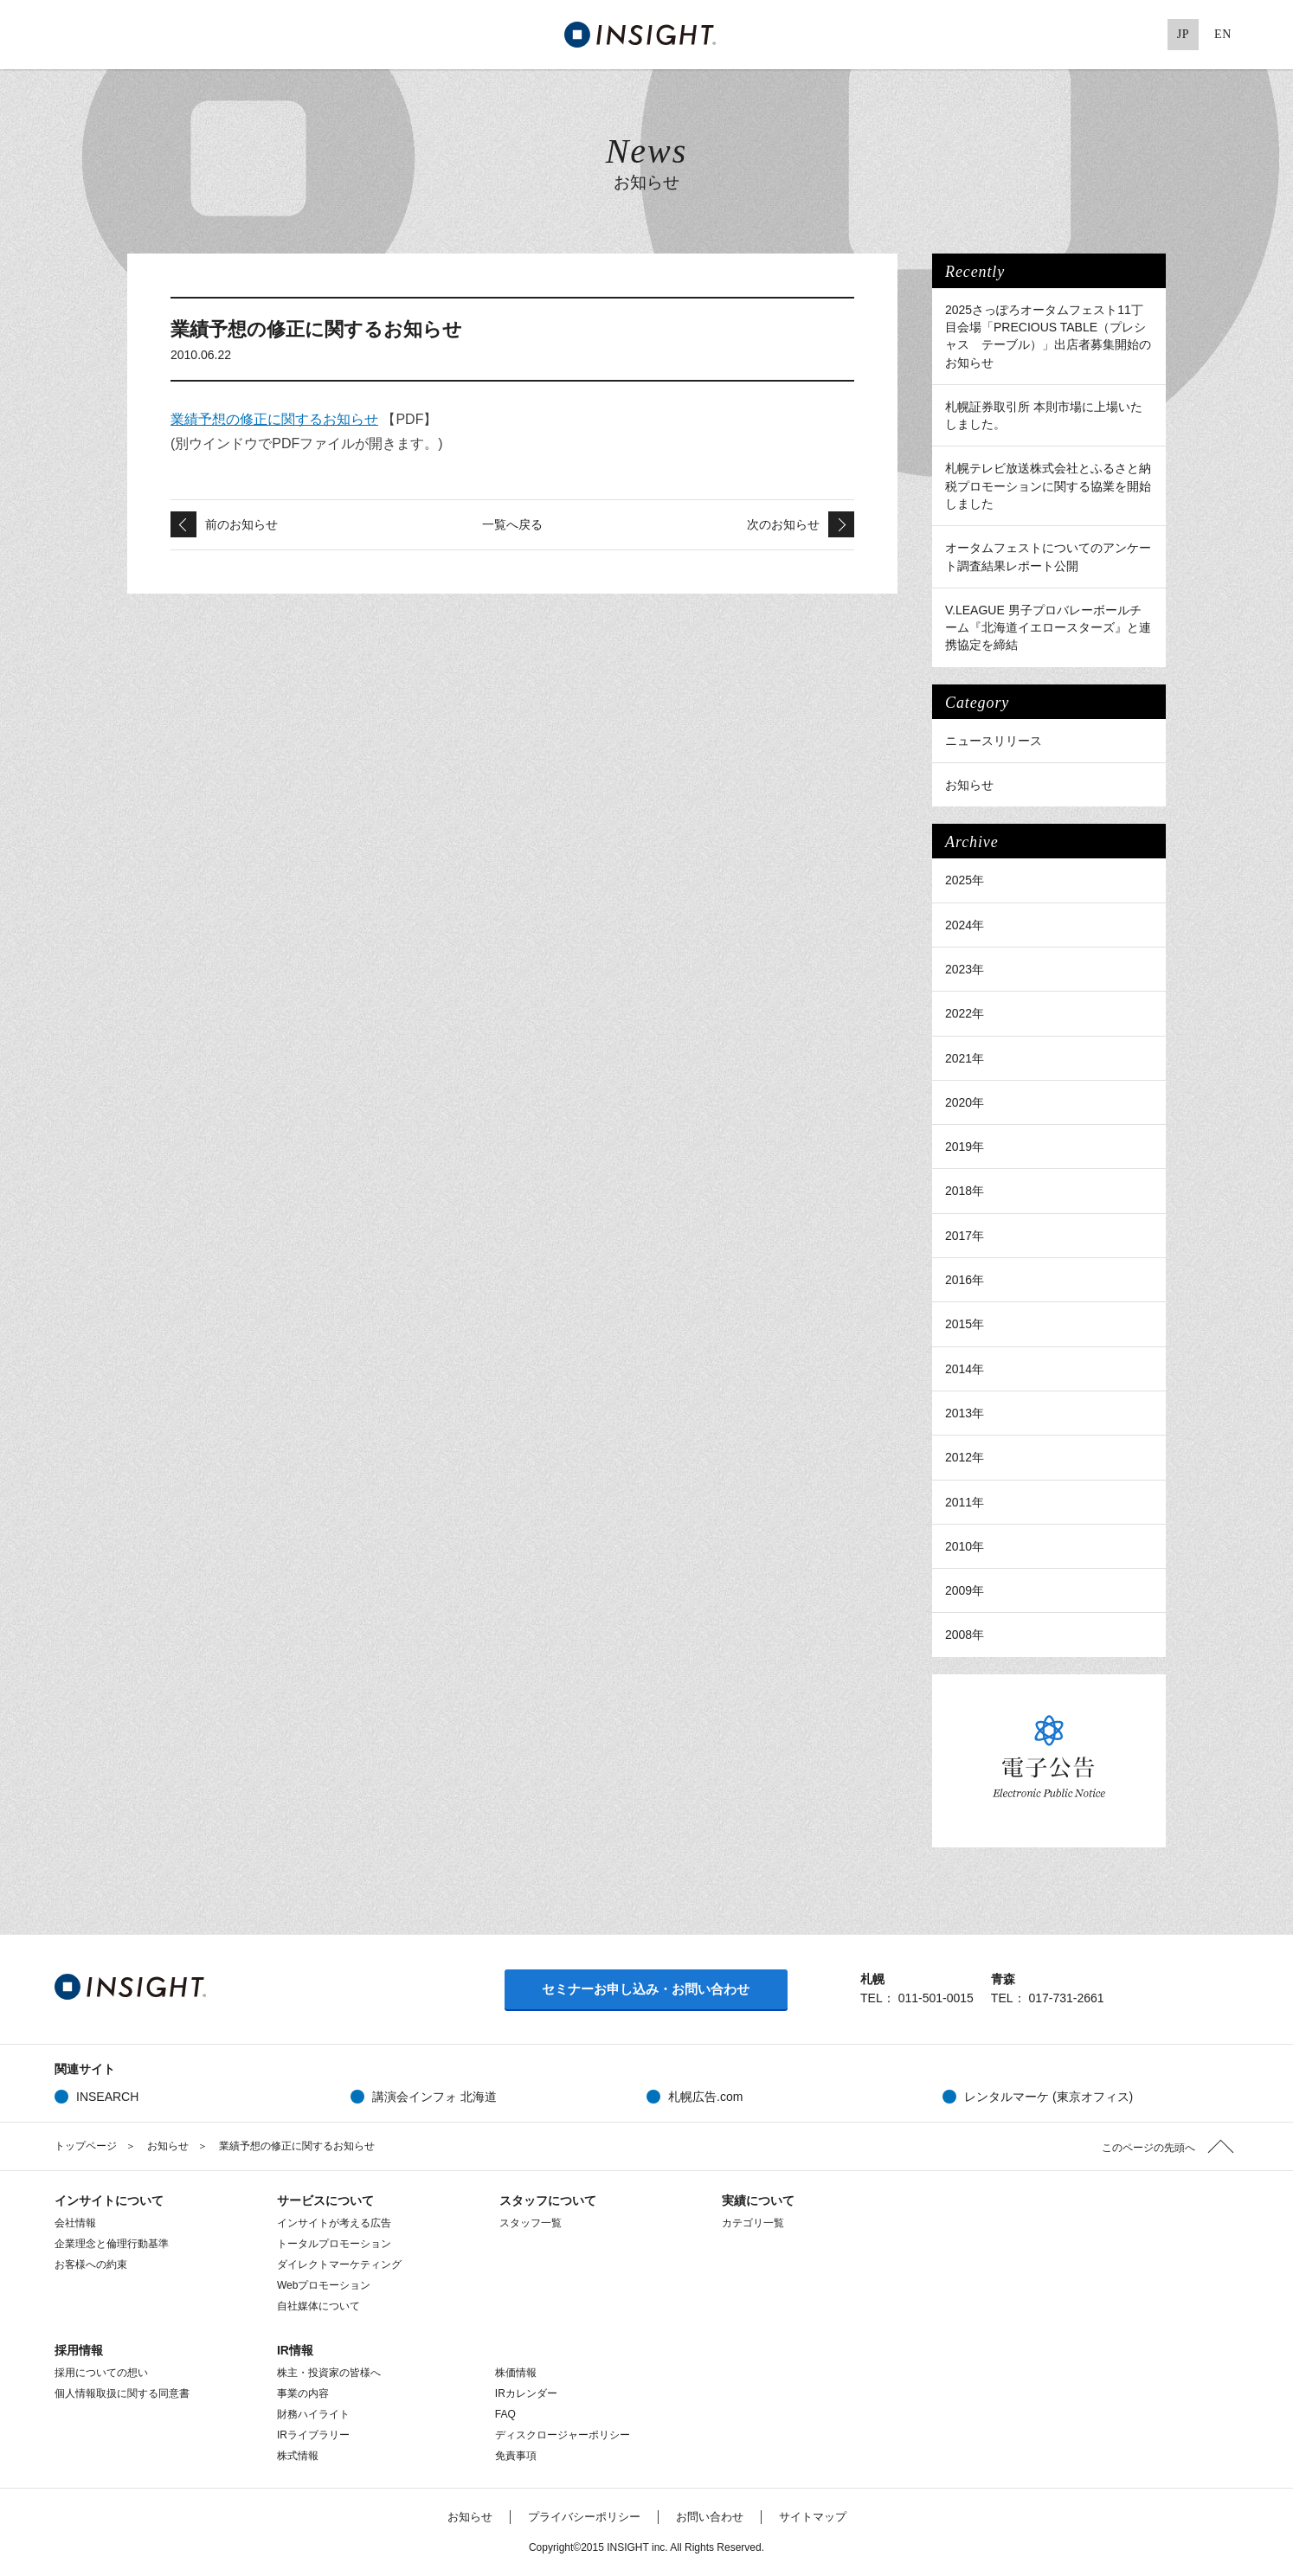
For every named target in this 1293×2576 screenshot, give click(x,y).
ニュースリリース (993, 741)
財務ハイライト (313, 2414)
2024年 (964, 925)
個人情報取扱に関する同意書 (122, 2393)
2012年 (964, 1457)
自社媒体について (318, 2306)
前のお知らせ (241, 524)
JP (1183, 34)
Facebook (1072, 34)
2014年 (964, 1369)
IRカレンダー (526, 2393)
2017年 (964, 1236)
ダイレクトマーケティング (339, 2264)
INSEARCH (107, 2097)
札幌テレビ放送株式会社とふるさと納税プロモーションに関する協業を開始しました (1048, 486)
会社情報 (75, 2223)
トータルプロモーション (334, 2244)
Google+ (1107, 34)
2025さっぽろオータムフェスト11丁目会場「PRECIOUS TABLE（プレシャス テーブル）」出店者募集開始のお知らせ (1048, 336)
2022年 (964, 1013)
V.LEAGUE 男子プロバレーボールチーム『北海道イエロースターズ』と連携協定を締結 (1048, 627)
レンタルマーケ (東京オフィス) (1048, 2097)
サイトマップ (812, 2516)
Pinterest (1143, 34)
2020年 (964, 1102)
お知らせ (969, 785)
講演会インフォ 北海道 (434, 2097)
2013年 (964, 1413)
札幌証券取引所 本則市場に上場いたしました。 (1043, 415)
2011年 (964, 1502)
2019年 (964, 1146)
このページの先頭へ (1148, 2148)
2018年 (964, 1191)
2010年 (964, 1546)
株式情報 (297, 2456)
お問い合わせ (709, 2516)
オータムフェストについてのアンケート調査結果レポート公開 (1048, 556)
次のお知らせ (783, 524)
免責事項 (516, 2456)
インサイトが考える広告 (334, 2223)
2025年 (964, 880)
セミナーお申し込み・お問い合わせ (645, 1989)
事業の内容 (303, 2393)
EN (1223, 34)
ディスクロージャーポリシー (562, 2435)
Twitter (1036, 34)
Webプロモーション (323, 2285)
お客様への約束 (91, 2264)
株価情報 (526, 2373)
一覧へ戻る (512, 524)
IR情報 (295, 2350)
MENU (63, 34)
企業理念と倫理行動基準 (112, 2244)
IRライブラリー (313, 2435)
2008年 (964, 1634)
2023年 (964, 969)
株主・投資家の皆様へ (329, 2373)
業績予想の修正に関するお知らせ (274, 419)
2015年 (964, 1324)
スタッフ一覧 (530, 2223)
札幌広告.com (705, 2097)
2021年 (964, 1058)
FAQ (505, 2414)
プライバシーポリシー (584, 2516)
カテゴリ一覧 (753, 2223)
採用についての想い (101, 2373)
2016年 (964, 1280)
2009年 (964, 1590)
